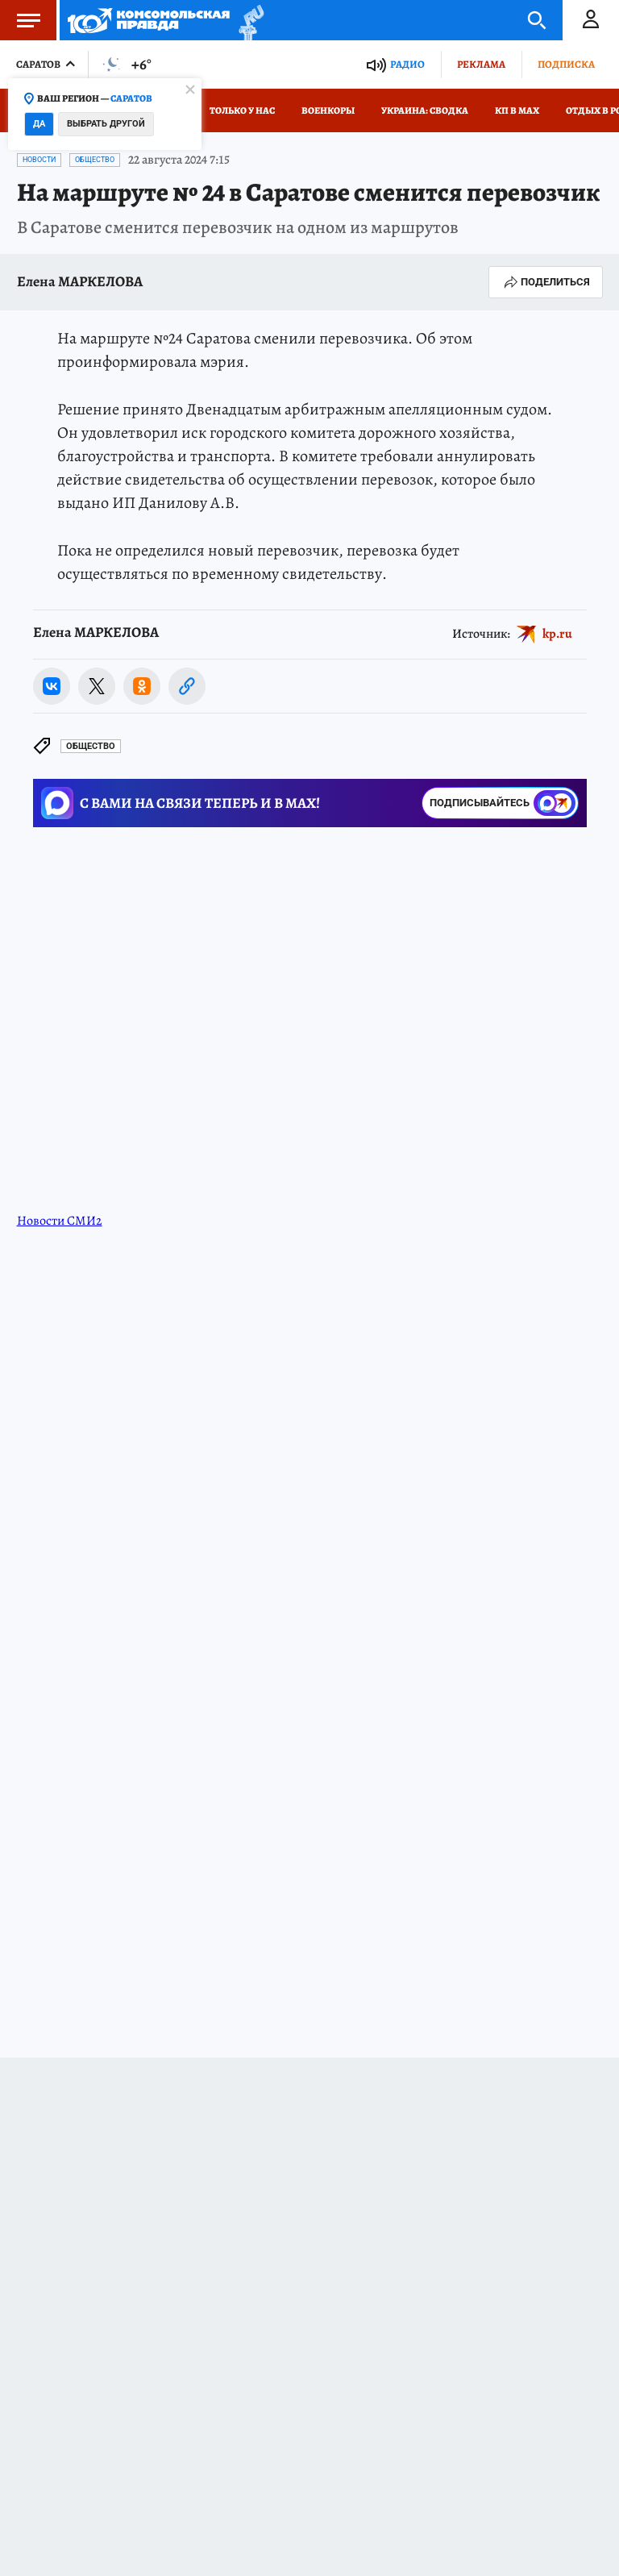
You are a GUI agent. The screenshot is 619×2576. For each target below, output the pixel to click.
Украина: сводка (424, 110)
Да (39, 124)
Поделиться (545, 282)
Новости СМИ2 (59, 1221)
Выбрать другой (106, 124)
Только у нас (242, 110)
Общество (94, 160)
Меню (20, 20)
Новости (39, 160)
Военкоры (328, 110)
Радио (407, 64)
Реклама (481, 64)
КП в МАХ (517, 110)
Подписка (566, 64)
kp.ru (557, 634)
